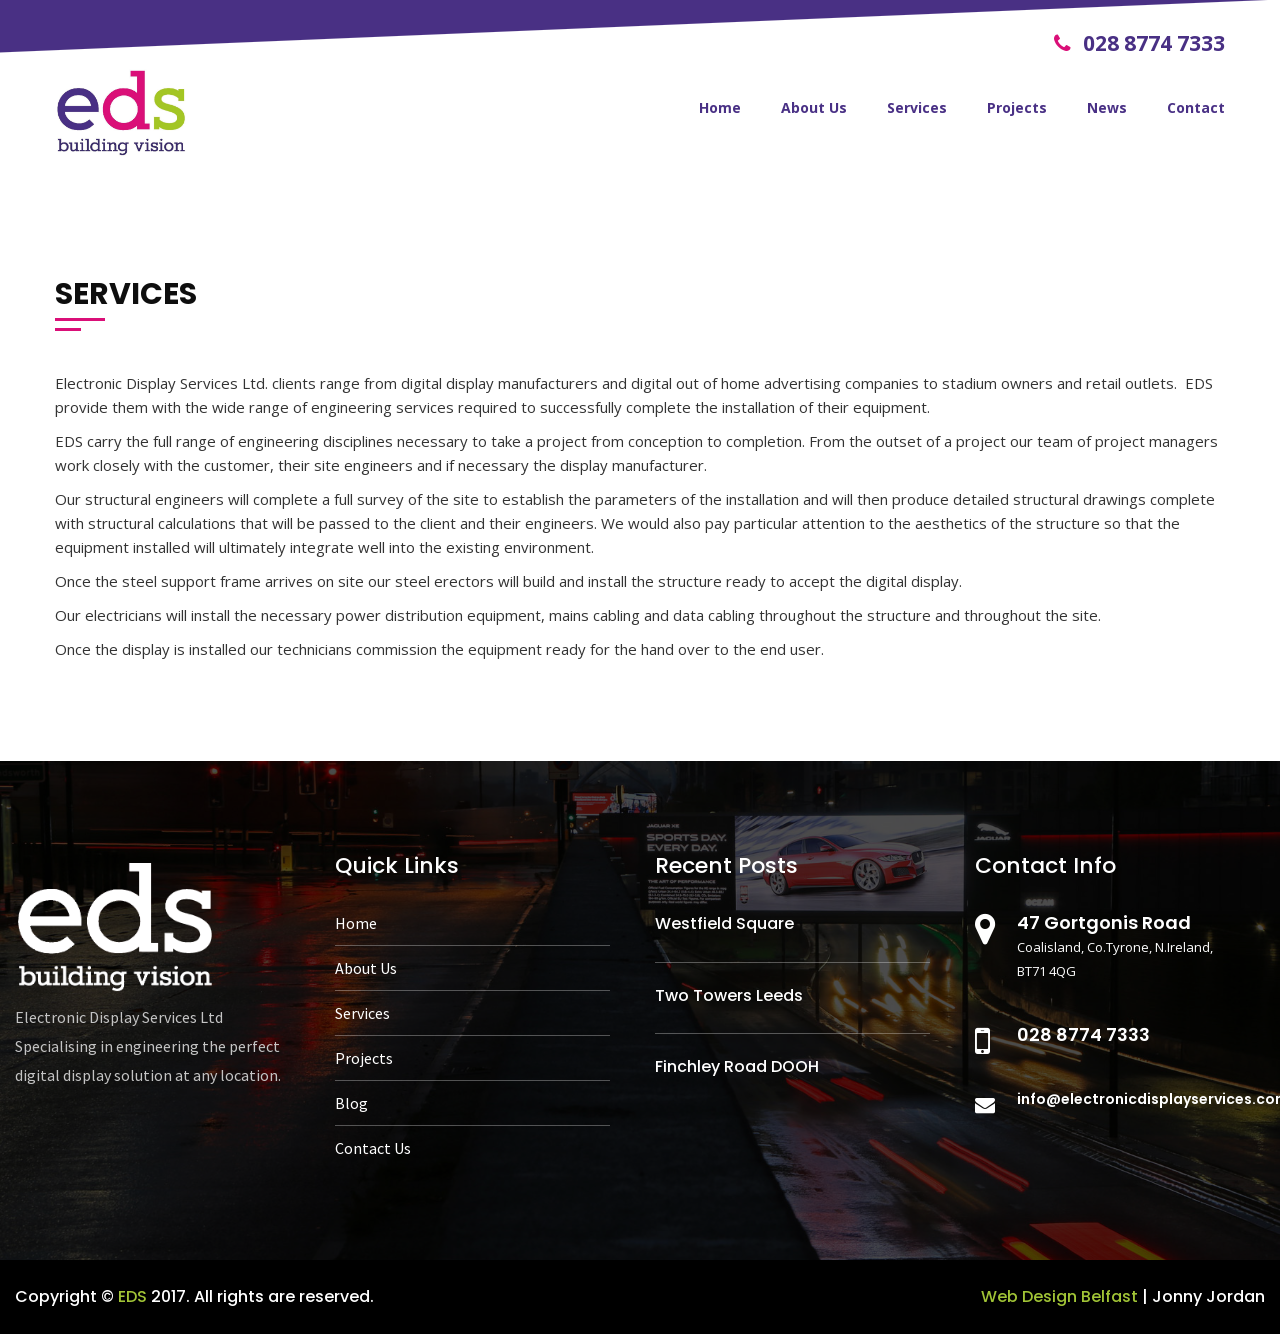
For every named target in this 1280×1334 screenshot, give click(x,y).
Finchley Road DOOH (737, 1066)
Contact (1196, 107)
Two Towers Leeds (729, 995)
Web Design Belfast (1059, 1296)
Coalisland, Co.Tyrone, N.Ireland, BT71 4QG (1133, 945)
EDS (132, 1296)
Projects (1017, 107)
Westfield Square (724, 923)
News (1107, 107)
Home (720, 107)
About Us (814, 107)
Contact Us (373, 1148)
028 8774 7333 (1139, 43)
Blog (351, 1103)
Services (917, 107)
